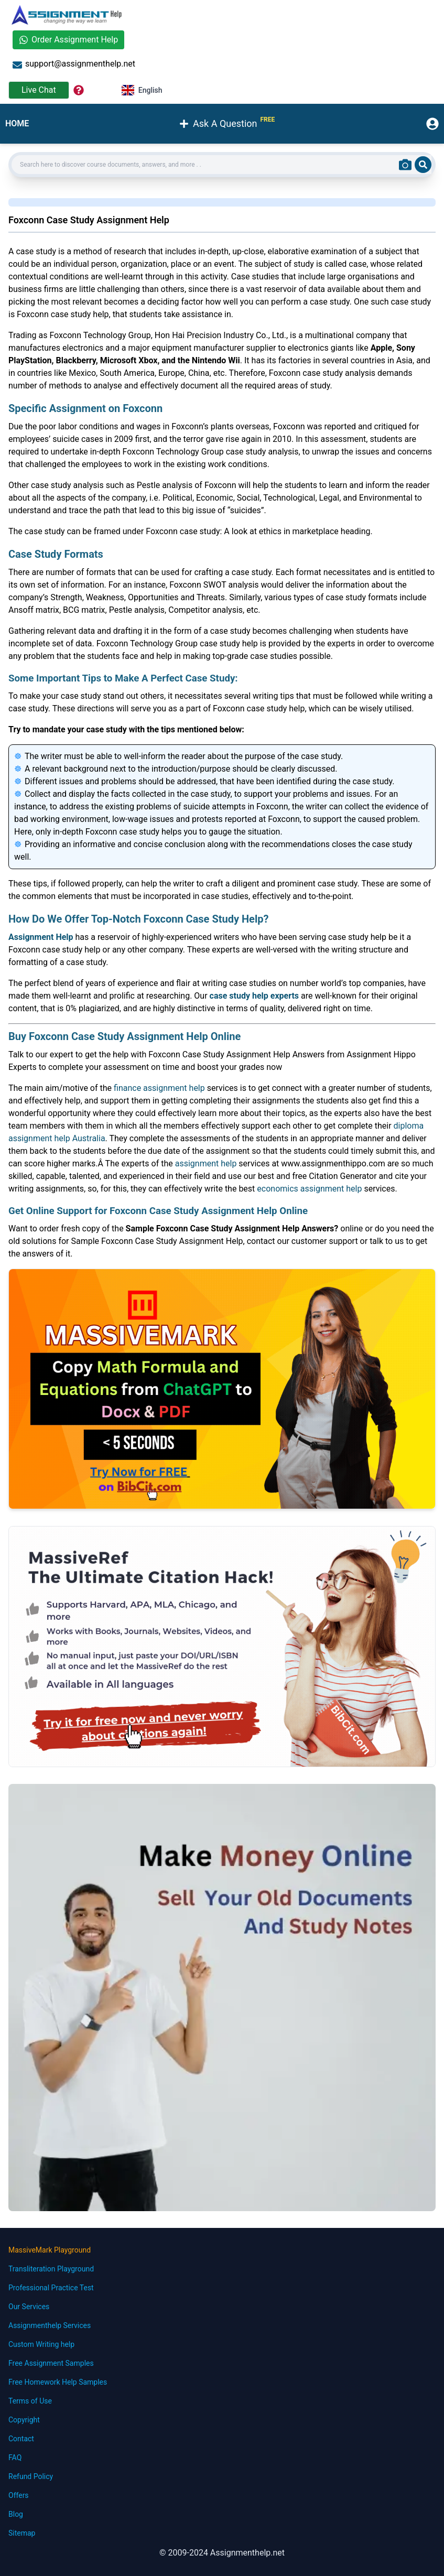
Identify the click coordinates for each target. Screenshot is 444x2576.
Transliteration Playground (51, 2269)
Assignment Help (40, 937)
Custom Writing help (41, 2344)
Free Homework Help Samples (57, 2382)
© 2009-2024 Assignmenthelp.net (222, 2553)
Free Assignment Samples (51, 2363)
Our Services (28, 2306)
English (142, 90)
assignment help (206, 1163)
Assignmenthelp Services (49, 2325)
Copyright (24, 2420)
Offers (18, 2495)
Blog (15, 2514)
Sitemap (21, 2533)
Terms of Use (30, 2401)
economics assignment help (309, 1189)
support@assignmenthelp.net (74, 64)
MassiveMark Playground (49, 2250)
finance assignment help (159, 1088)
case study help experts (254, 996)
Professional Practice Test (51, 2287)
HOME (17, 123)
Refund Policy (30, 2476)
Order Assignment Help (68, 40)
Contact (21, 2438)
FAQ (14, 2457)
